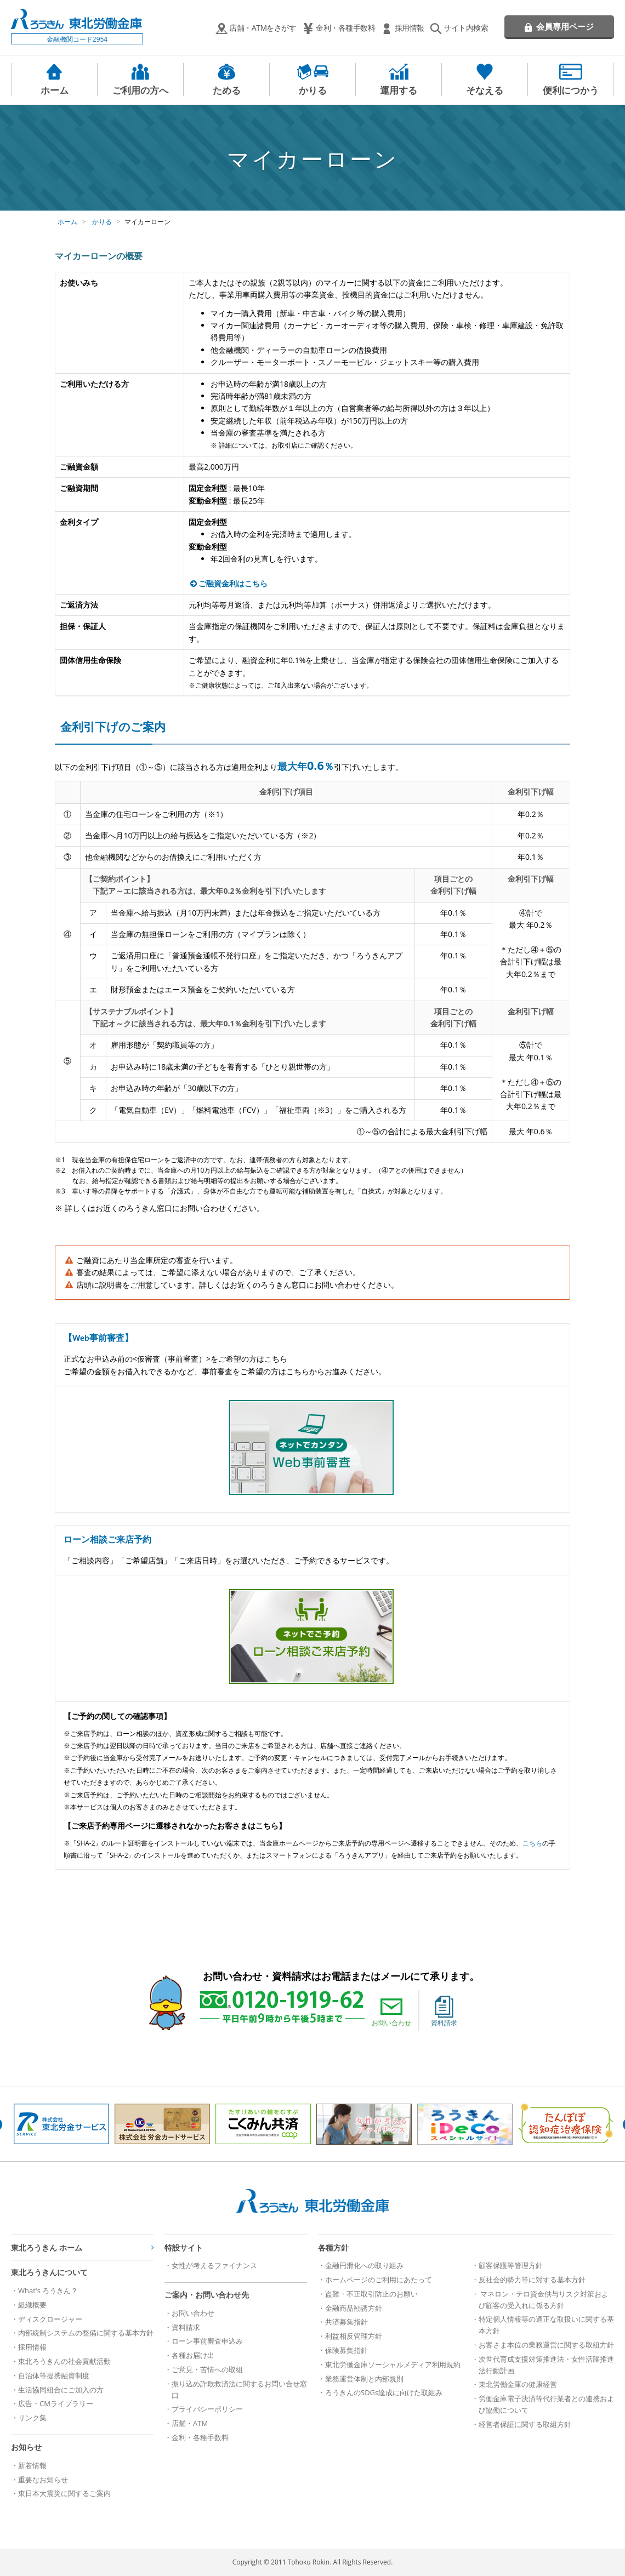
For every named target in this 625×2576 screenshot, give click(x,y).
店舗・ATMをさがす (262, 27)
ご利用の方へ (140, 90)
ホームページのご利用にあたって (378, 2279)
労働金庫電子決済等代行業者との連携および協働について (546, 2404)
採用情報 (409, 27)
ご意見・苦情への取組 (207, 2369)
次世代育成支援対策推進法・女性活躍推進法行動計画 (546, 2364)
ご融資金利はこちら (233, 583)
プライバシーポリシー (207, 2409)
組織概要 (32, 2305)
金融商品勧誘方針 (353, 2308)
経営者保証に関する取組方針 (525, 2424)
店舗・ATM (190, 2423)
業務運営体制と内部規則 (364, 2379)
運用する (398, 90)
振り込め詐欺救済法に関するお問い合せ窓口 (239, 2389)
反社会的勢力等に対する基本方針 (532, 2279)
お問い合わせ (391, 2011)
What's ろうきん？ (48, 2290)
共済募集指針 (346, 2322)
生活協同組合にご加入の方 (61, 2390)
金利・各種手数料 (345, 27)
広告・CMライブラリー (55, 2403)
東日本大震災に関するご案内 (64, 2493)
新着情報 (32, 2465)
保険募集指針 (346, 2350)
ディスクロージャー (50, 2319)
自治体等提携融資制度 (53, 2375)
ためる (227, 90)
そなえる (484, 90)
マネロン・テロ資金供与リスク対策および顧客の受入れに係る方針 (544, 2299)
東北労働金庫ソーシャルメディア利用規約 (393, 2364)
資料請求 (444, 2011)
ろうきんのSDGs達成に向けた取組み (383, 2392)
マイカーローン (147, 221)
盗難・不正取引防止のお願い (371, 2294)
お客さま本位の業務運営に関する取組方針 (546, 2345)
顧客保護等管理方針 (511, 2265)
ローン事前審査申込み (207, 2341)
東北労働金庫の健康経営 (518, 2384)
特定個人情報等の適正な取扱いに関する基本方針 (546, 2324)
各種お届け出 (193, 2355)
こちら (532, 1842)
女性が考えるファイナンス (214, 2265)
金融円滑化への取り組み (364, 2265)
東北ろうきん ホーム (46, 2247)
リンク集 (32, 2418)
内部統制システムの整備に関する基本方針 (86, 2333)
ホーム (55, 90)
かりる (313, 90)
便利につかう (571, 90)
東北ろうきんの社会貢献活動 (64, 2361)
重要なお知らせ (43, 2479)
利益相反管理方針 (353, 2336)
